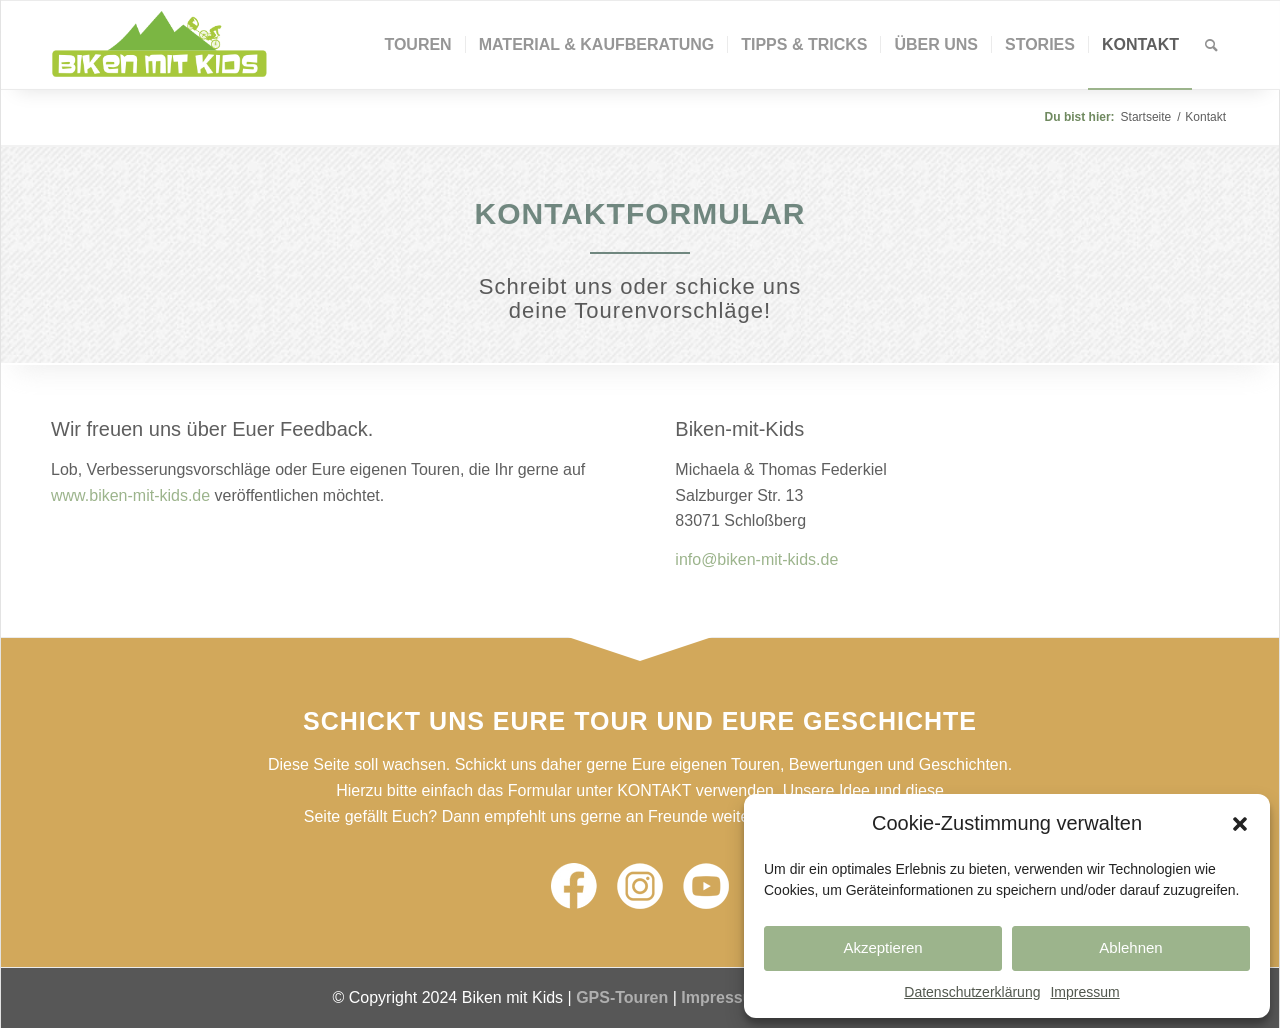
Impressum (1084, 992)
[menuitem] (417, 45)
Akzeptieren (882, 947)
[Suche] (1211, 45)
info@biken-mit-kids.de (756, 559)
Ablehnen (1130, 947)
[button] (1240, 824)
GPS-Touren (622, 997)
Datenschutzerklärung (972, 992)
